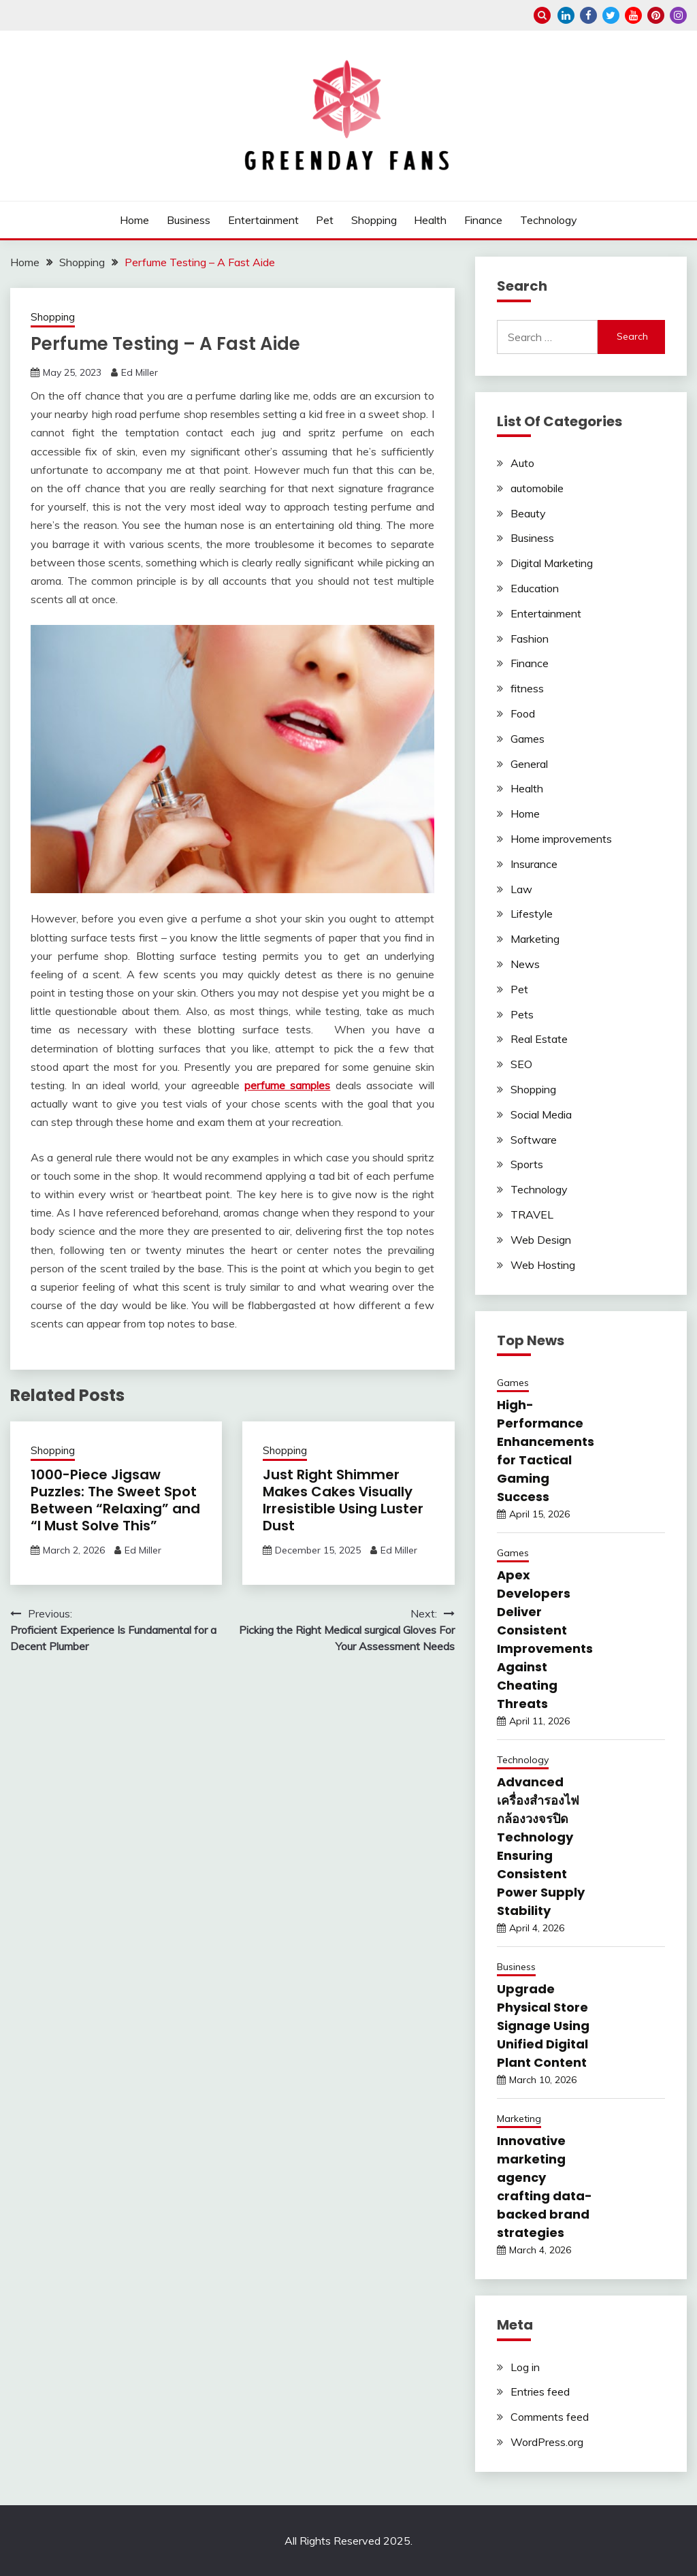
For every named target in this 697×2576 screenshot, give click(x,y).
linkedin (565, 15)
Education (534, 588)
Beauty (528, 513)
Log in (525, 2367)
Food (522, 713)
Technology (548, 220)
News (525, 964)
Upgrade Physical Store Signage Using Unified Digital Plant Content (543, 2025)
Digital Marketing (551, 563)
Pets (522, 1014)
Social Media (541, 1114)
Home (134, 220)
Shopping (374, 220)
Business (188, 220)
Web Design (540, 1239)
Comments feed (549, 2417)
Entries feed (540, 2391)
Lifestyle (531, 913)
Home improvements (561, 839)
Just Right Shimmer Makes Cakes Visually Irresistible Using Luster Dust (343, 1500)
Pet (325, 220)
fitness (527, 688)
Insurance (533, 864)
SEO (521, 1064)
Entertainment (263, 220)
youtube (633, 15)
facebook (588, 15)
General (529, 764)
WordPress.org (546, 2442)
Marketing (535, 939)
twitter (610, 15)
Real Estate (539, 1039)
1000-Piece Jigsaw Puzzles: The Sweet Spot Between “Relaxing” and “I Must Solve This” (115, 1500)
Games (527, 738)
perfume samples (287, 1085)
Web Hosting (542, 1265)
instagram (678, 15)
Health (430, 220)
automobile (537, 488)
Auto (522, 463)
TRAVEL (531, 1214)
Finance (483, 220)
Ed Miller (139, 372)
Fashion (529, 638)
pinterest (655, 15)
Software (533, 1139)
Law (521, 889)
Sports (526, 1164)
